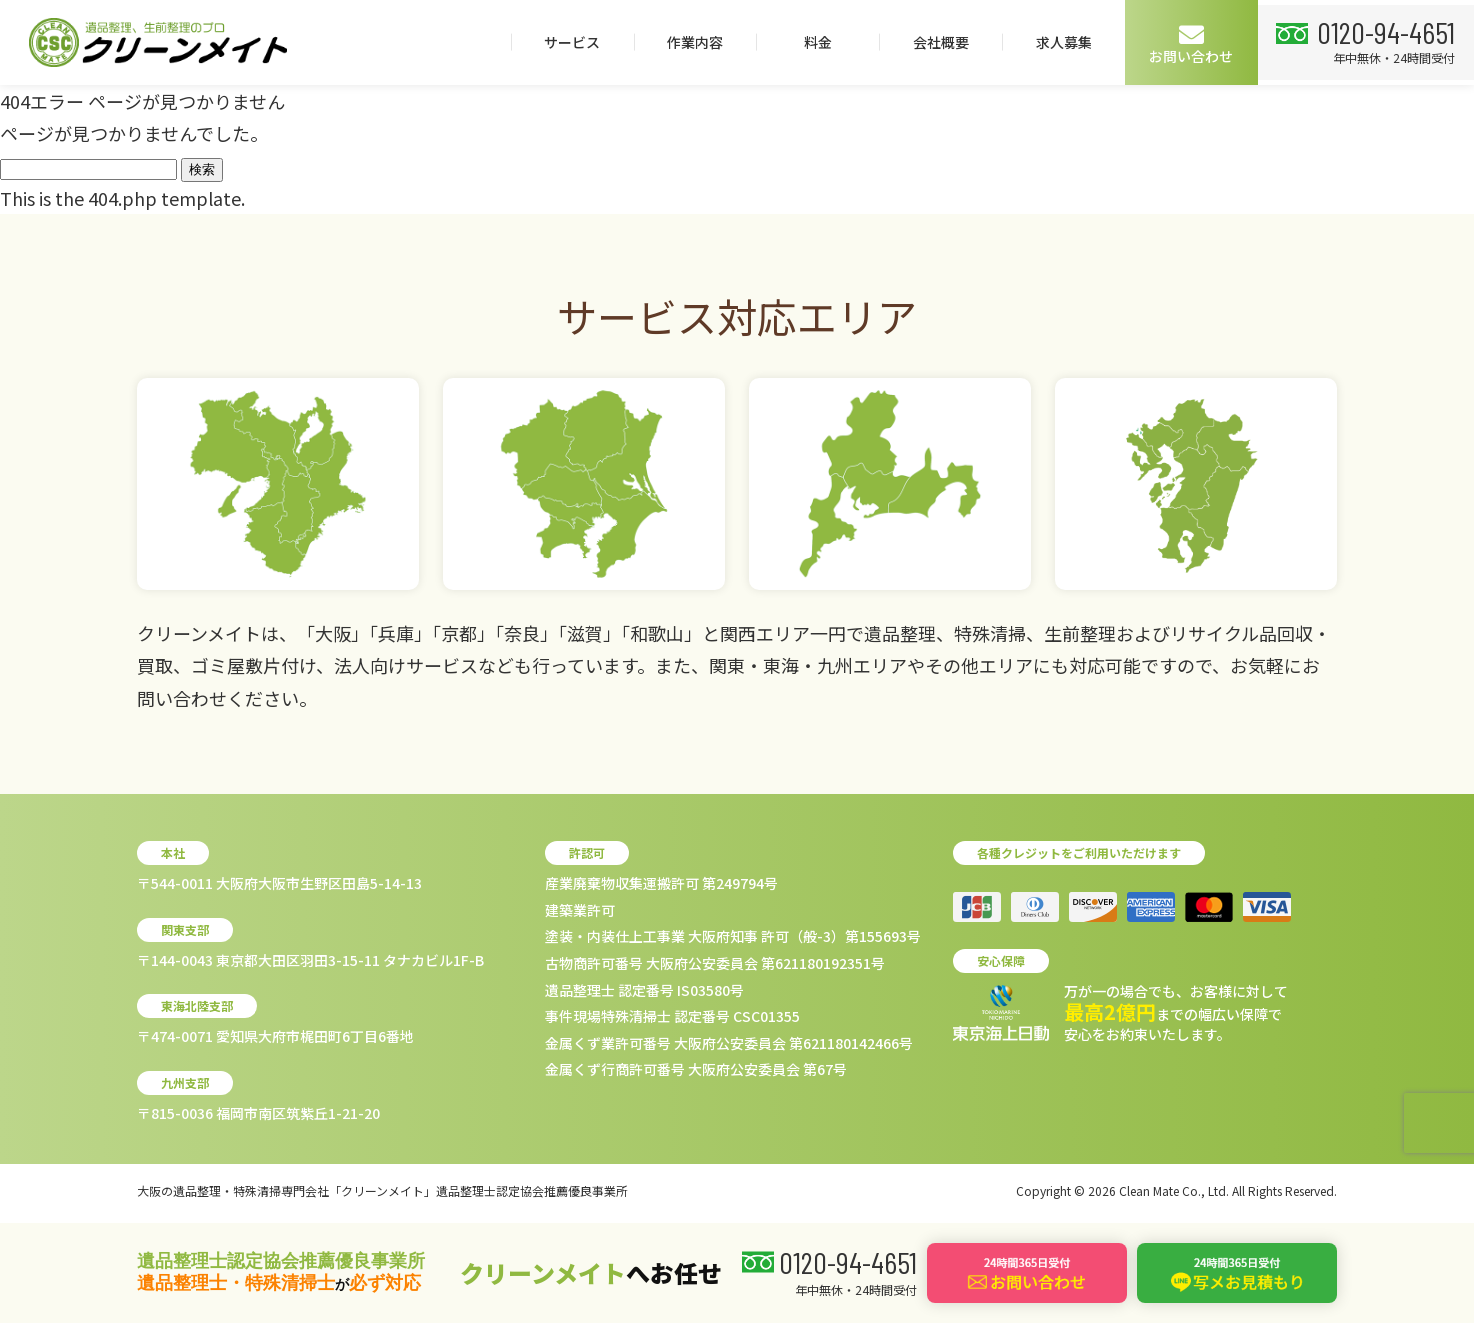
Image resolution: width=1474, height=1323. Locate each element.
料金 (810, 42)
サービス (564, 42)
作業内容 (687, 42)
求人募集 (1056, 42)
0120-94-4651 (1383, 31)
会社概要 (933, 42)
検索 (202, 169)
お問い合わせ (1184, 43)
